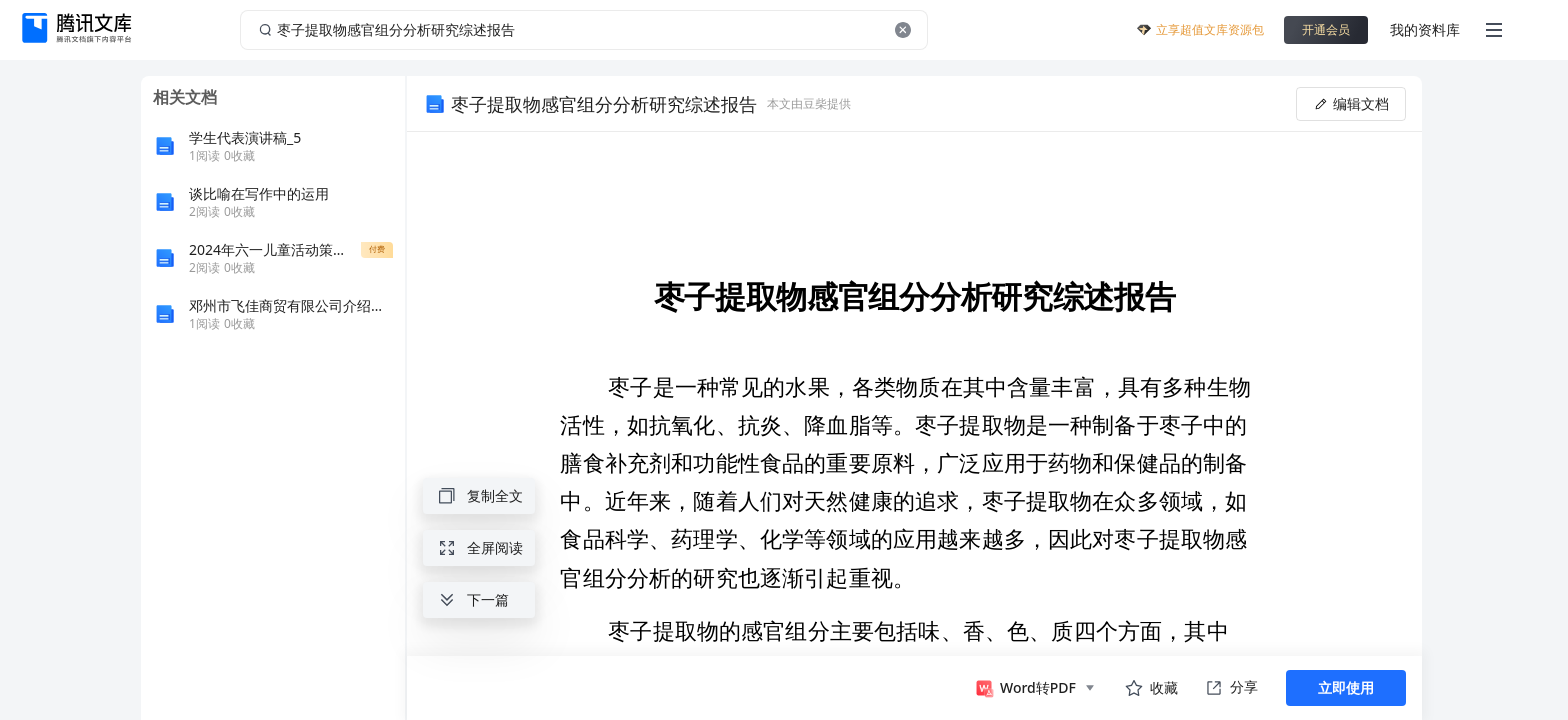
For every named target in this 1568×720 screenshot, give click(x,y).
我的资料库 (1425, 29)
